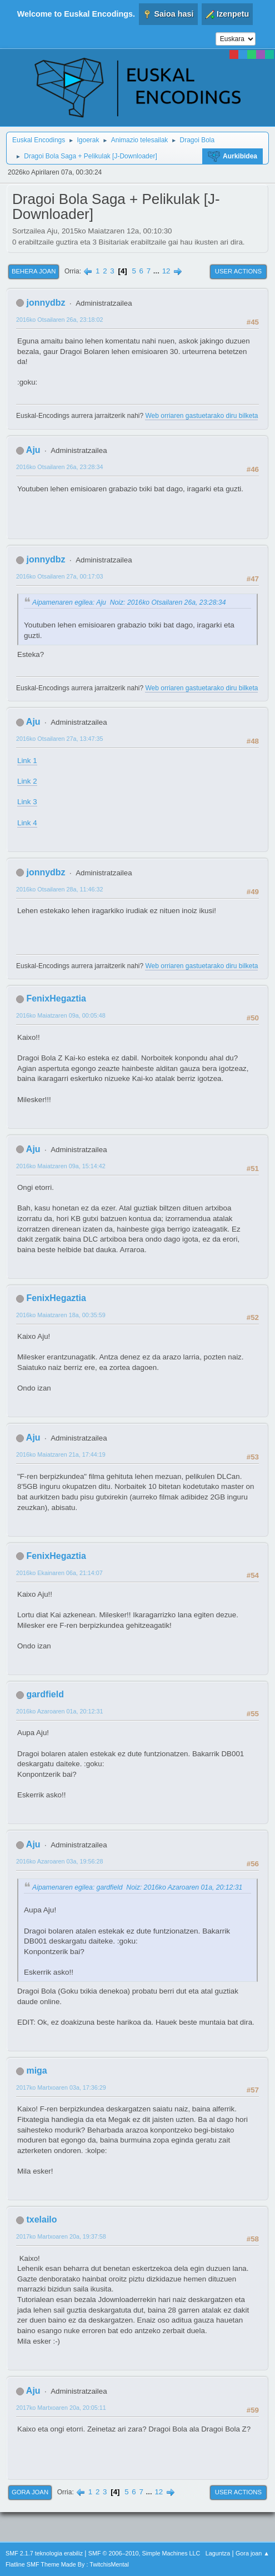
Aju (33, 450)
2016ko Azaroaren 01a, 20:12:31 (59, 1711)
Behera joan (34, 271)
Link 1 (27, 760)
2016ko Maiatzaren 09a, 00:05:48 (61, 1015)
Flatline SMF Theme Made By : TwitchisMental (67, 2564)
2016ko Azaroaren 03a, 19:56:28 (59, 1861)
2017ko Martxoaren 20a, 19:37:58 (61, 2236)
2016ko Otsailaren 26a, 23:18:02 (59, 319)
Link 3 (27, 802)
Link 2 (27, 781)
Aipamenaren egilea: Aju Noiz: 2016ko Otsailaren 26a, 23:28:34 (129, 602)
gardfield (45, 1694)
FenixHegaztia (56, 998)
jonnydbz (45, 302)
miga (36, 2070)
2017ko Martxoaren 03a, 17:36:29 (61, 2087)
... (157, 271)
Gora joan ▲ (252, 2553)
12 (166, 271)
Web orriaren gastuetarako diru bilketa (201, 416)
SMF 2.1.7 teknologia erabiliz (44, 2553)
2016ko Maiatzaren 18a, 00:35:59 (61, 1315)
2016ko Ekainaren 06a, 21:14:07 (59, 1572)
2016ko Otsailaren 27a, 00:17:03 (59, 576)
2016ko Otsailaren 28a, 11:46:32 (59, 889)
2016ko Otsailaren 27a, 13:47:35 (59, 738)
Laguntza (218, 2553)
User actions (238, 271)
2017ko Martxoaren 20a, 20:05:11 (61, 2407)
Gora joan (30, 2492)
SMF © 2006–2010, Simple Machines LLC (144, 2553)
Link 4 (27, 823)
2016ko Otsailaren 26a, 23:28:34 (59, 467)
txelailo (41, 2219)
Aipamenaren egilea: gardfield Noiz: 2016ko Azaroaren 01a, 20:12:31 (137, 1887)
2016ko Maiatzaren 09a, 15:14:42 (61, 1166)
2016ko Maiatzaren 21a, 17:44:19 (61, 1454)
